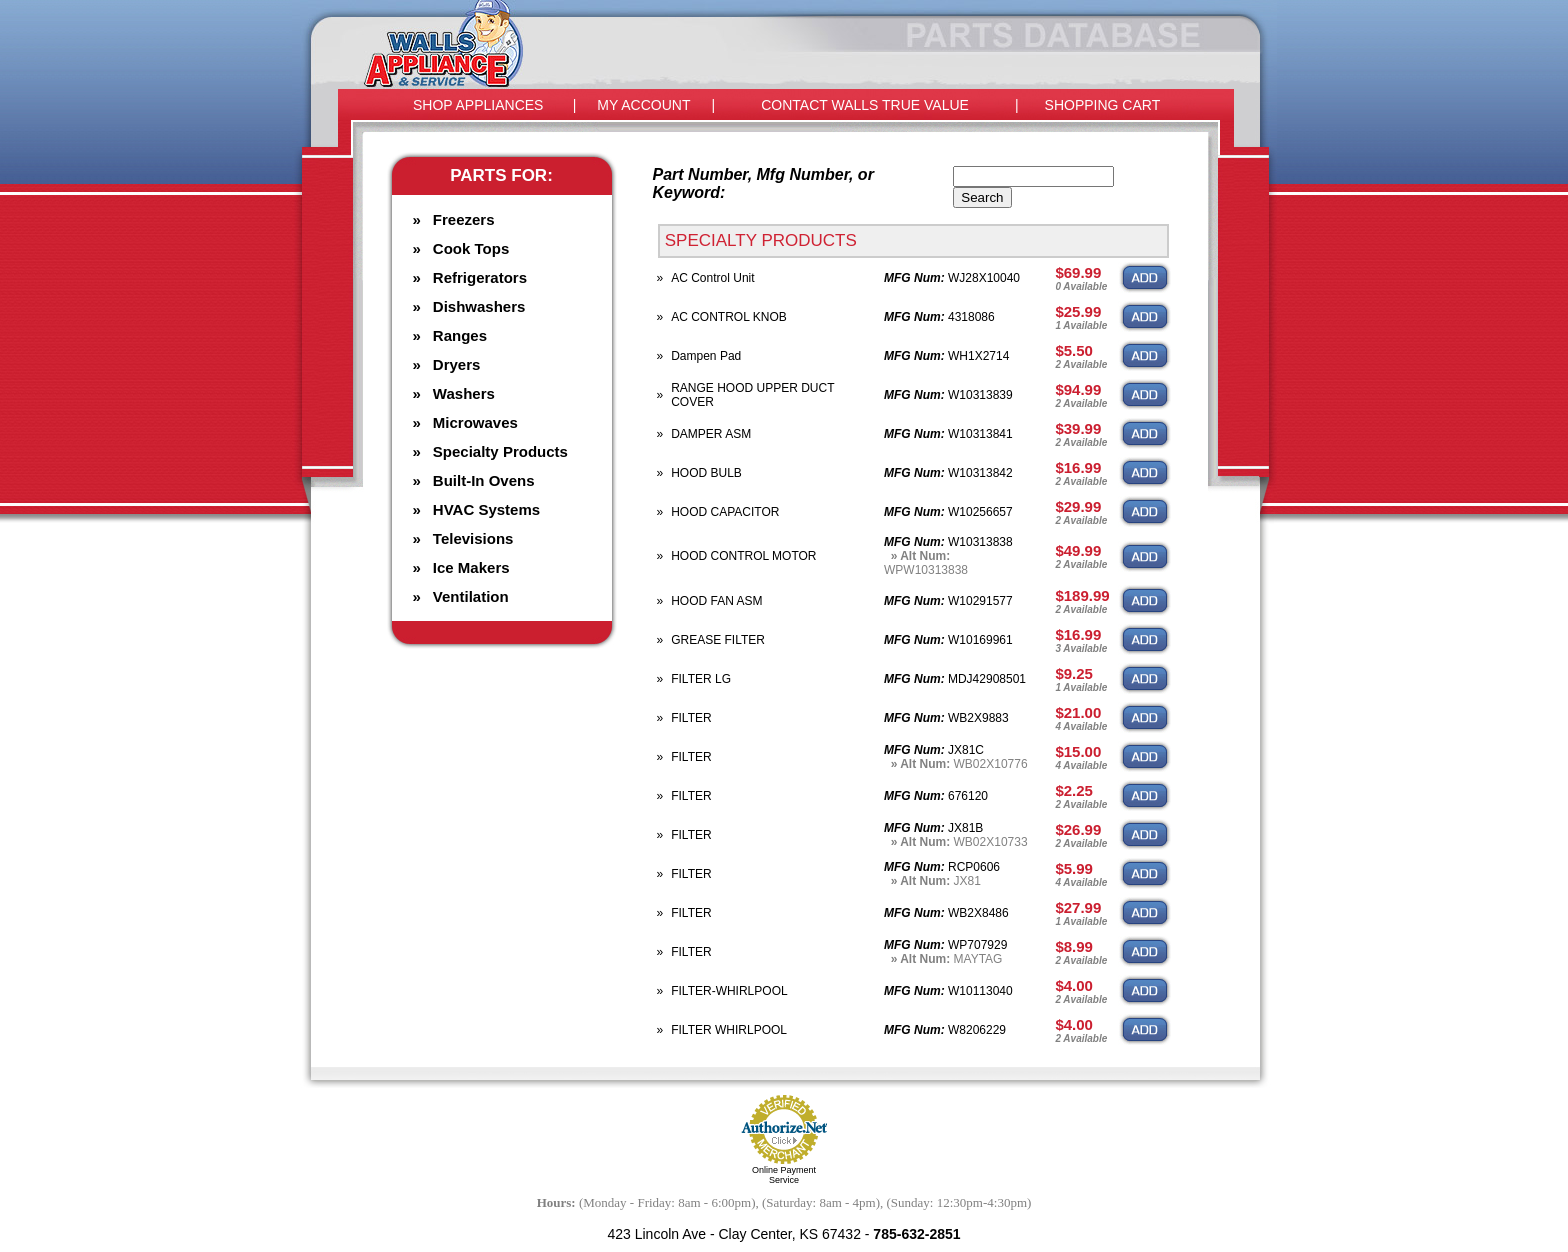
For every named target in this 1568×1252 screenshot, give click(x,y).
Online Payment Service (784, 1175)
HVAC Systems (486, 509)
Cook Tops (471, 248)
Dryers (457, 364)
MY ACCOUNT (643, 105)
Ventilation (471, 596)
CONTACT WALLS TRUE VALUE (865, 105)
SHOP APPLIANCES (478, 105)
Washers (464, 393)
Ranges (460, 335)
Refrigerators (480, 277)
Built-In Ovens (484, 480)
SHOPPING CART (1103, 105)
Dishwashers (479, 306)
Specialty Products (500, 451)
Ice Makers (471, 567)
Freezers (464, 219)
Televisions (473, 538)
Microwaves (475, 422)
